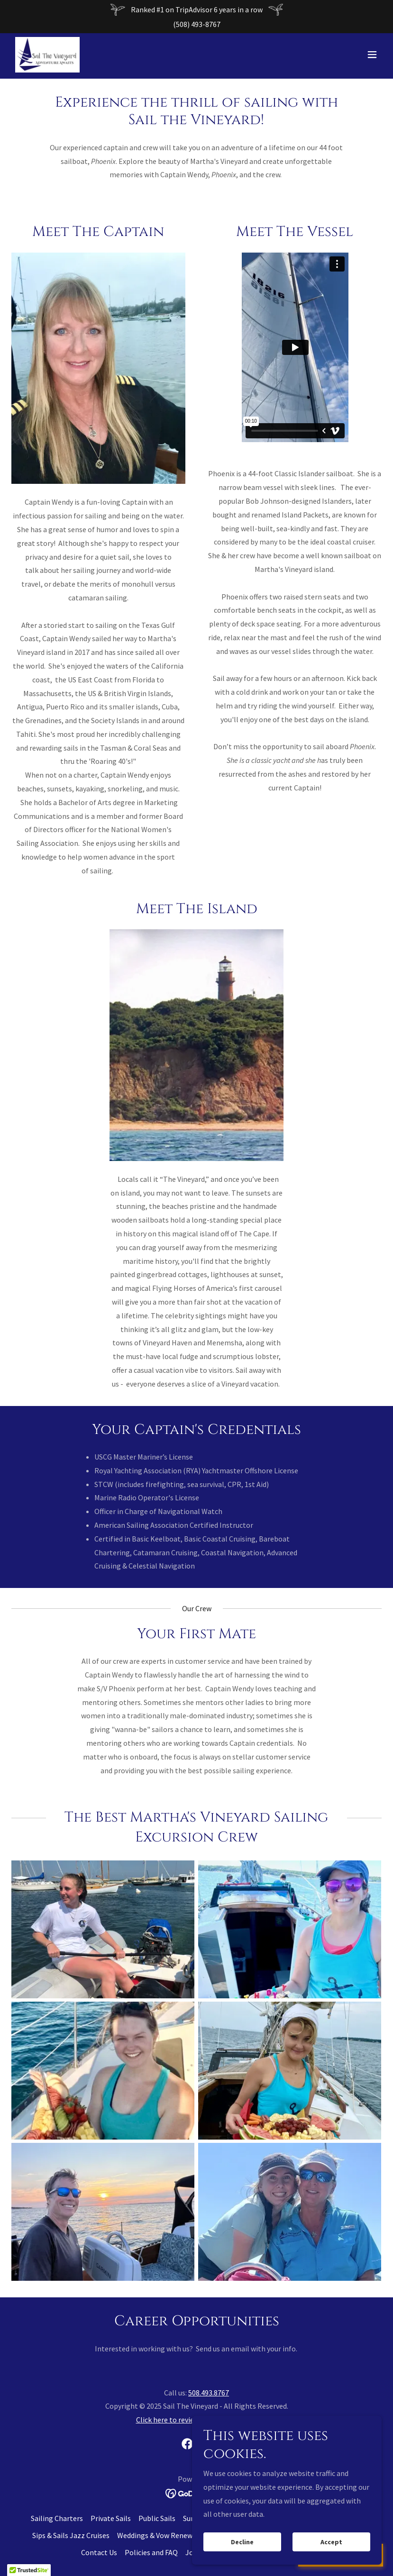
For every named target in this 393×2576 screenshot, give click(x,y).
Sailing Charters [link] (57, 2518)
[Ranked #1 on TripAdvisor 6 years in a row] (196, 10)
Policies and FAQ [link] (151, 2552)
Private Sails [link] (111, 2518)
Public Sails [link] (156, 2518)
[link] (49, 56)
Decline (242, 2542)
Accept (331, 2542)
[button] (372, 55)
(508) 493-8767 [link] (196, 24)
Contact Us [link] (99, 2552)
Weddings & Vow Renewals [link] (159, 2535)
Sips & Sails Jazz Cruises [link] (71, 2535)
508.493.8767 (208, 2392)
